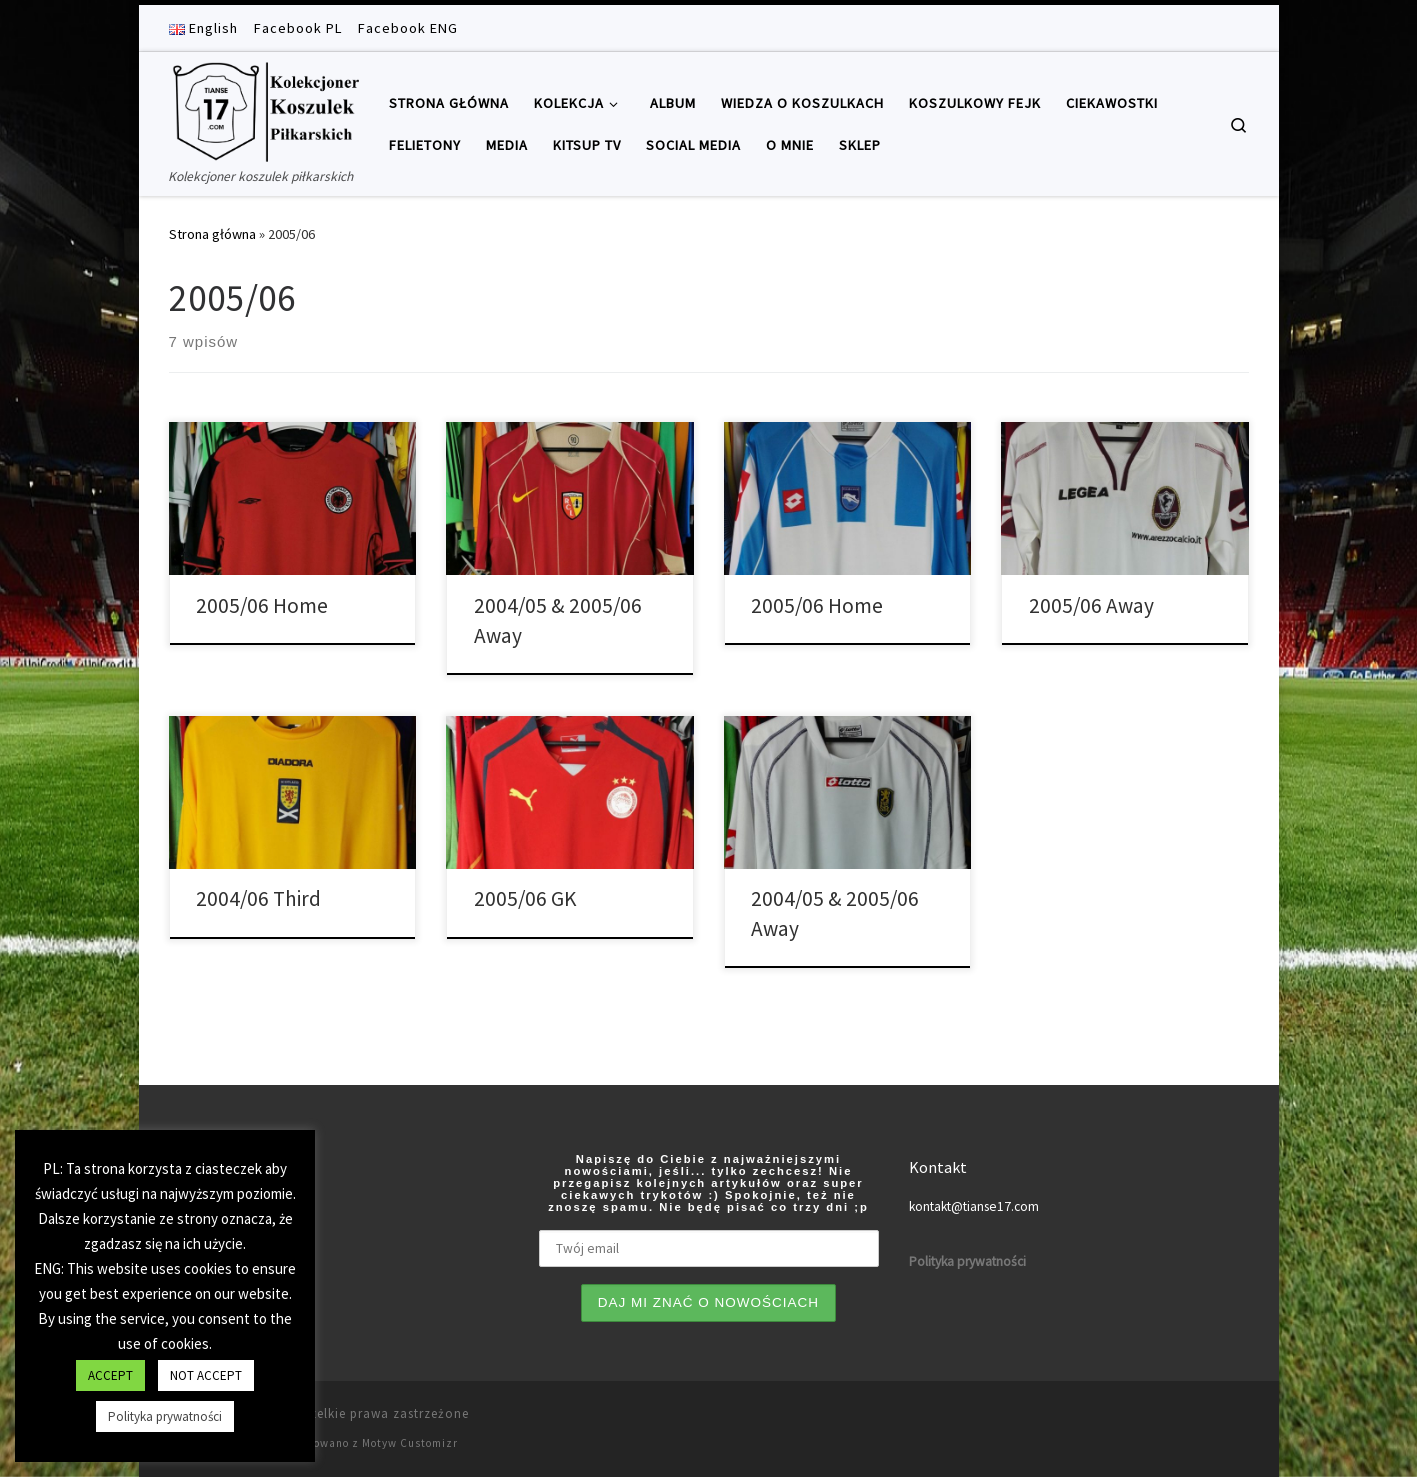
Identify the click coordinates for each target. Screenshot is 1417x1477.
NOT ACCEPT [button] (206, 1375)
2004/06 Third (258, 898)
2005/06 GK (525, 898)
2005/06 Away (1091, 605)
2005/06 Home (262, 605)
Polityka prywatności (165, 1416)
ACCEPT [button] (110, 1375)
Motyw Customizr (410, 1443)
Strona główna (212, 234)
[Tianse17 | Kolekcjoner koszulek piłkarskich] (264, 108)
